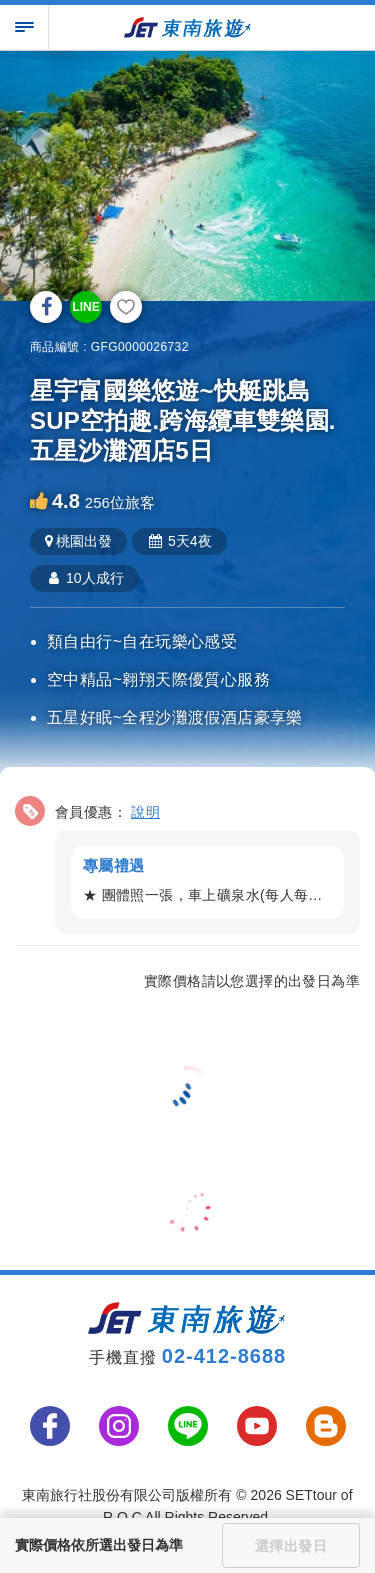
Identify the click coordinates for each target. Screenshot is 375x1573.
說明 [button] (145, 812)
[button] (187, 861)
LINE (85, 307)
